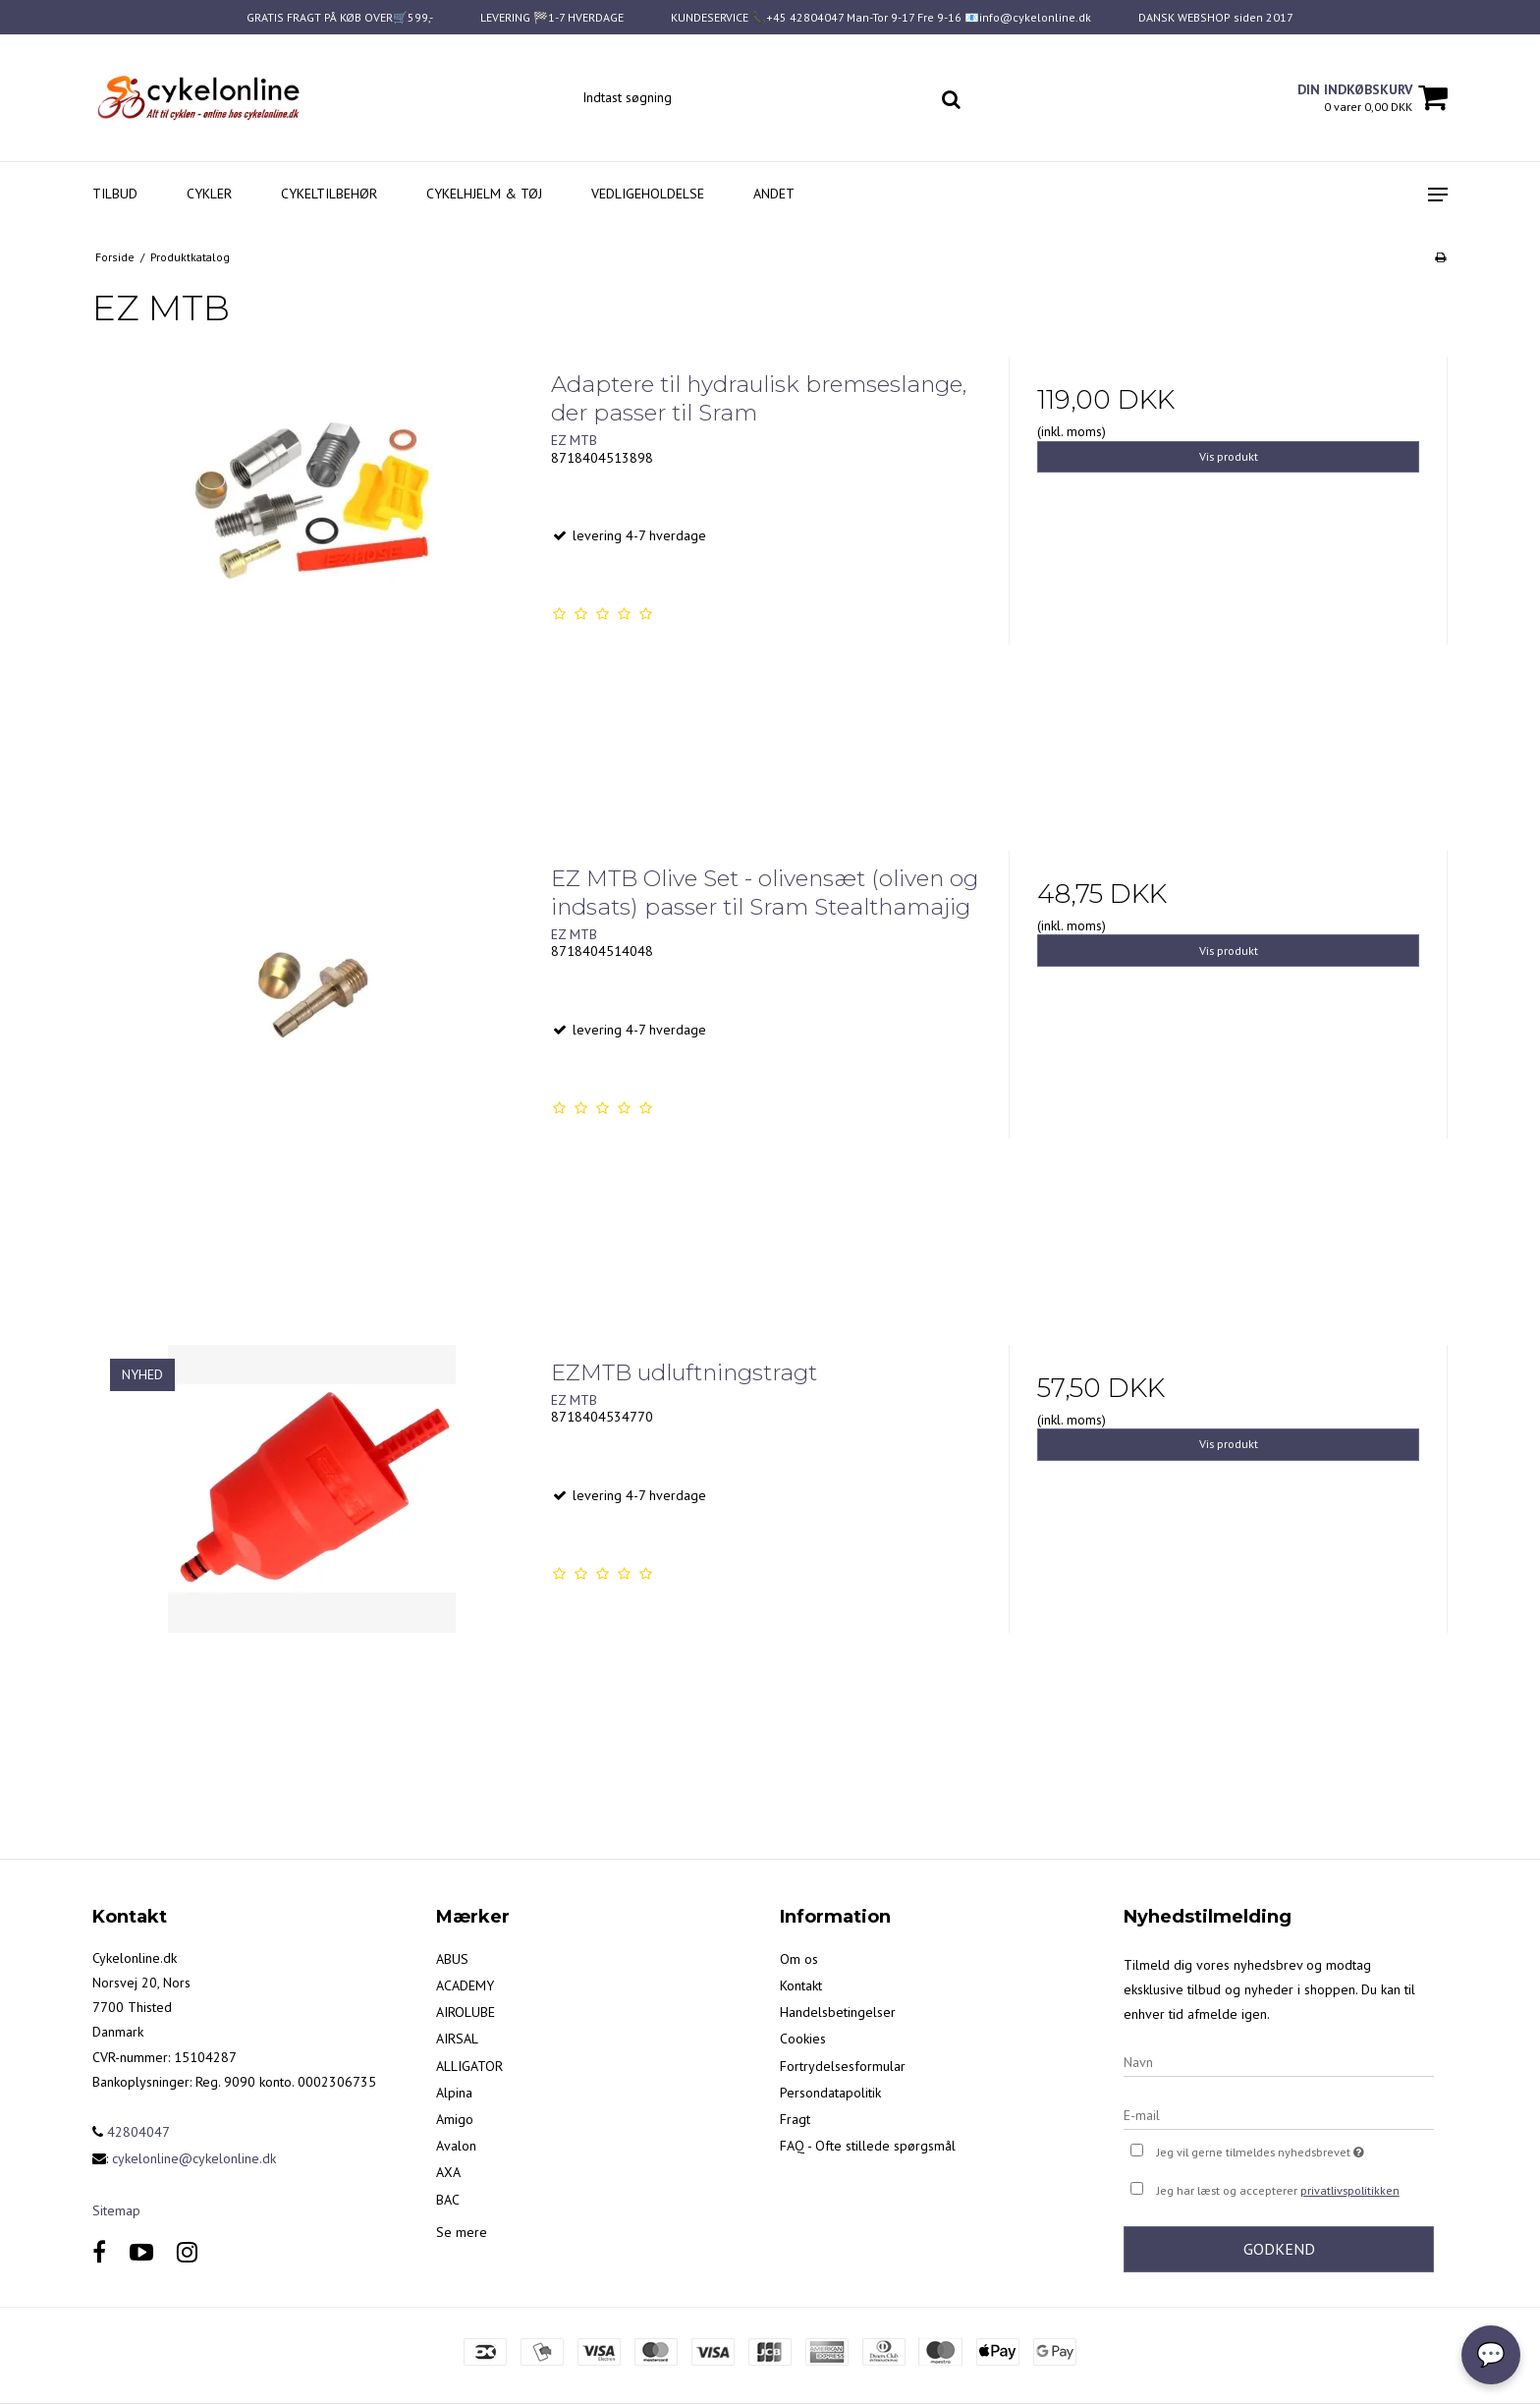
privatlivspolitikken (1350, 2190)
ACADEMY (465, 1985)
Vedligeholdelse (647, 193)
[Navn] (1279, 2061)
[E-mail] (1279, 2114)
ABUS (452, 1959)
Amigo (454, 2119)
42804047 (131, 2132)
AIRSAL (457, 2038)
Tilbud (115, 193)
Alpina (454, 2092)
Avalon (456, 2145)
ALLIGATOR (469, 2066)
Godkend (1279, 2249)
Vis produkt (1228, 456)
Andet (774, 193)
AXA (448, 2172)
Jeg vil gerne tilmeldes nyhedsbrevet (1295, 2150)
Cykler (209, 193)
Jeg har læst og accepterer (1278, 2191)
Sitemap (116, 2210)
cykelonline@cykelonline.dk (194, 2158)
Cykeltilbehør (329, 193)
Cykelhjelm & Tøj (484, 193)
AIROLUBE (465, 2012)
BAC (448, 2199)
